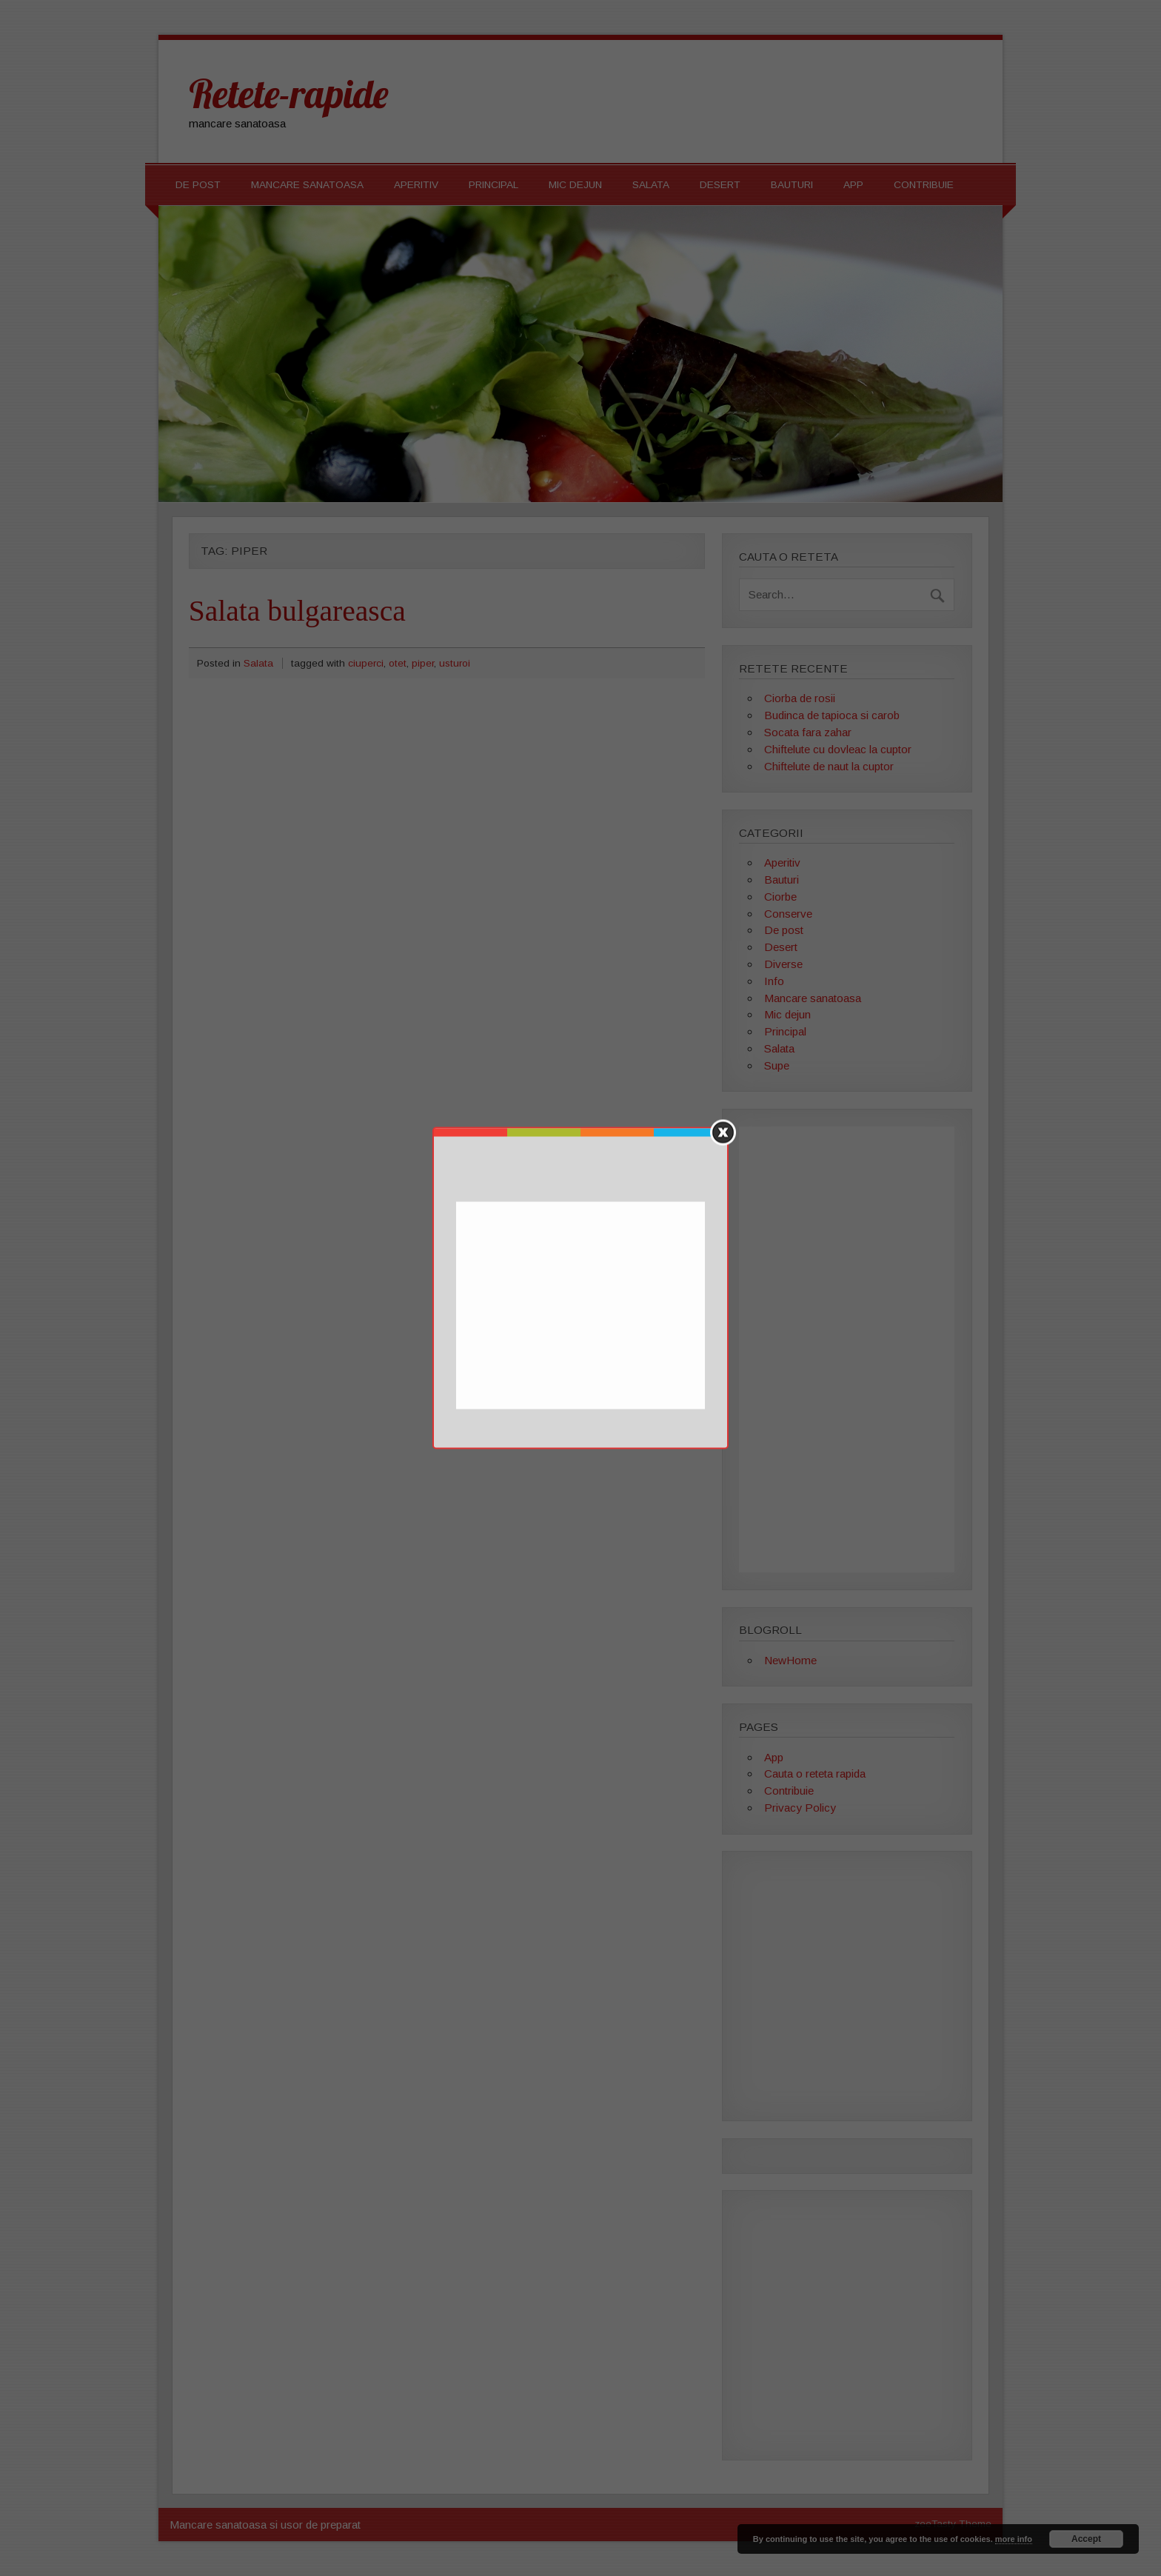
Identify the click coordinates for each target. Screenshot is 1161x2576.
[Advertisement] (582, 1306)
